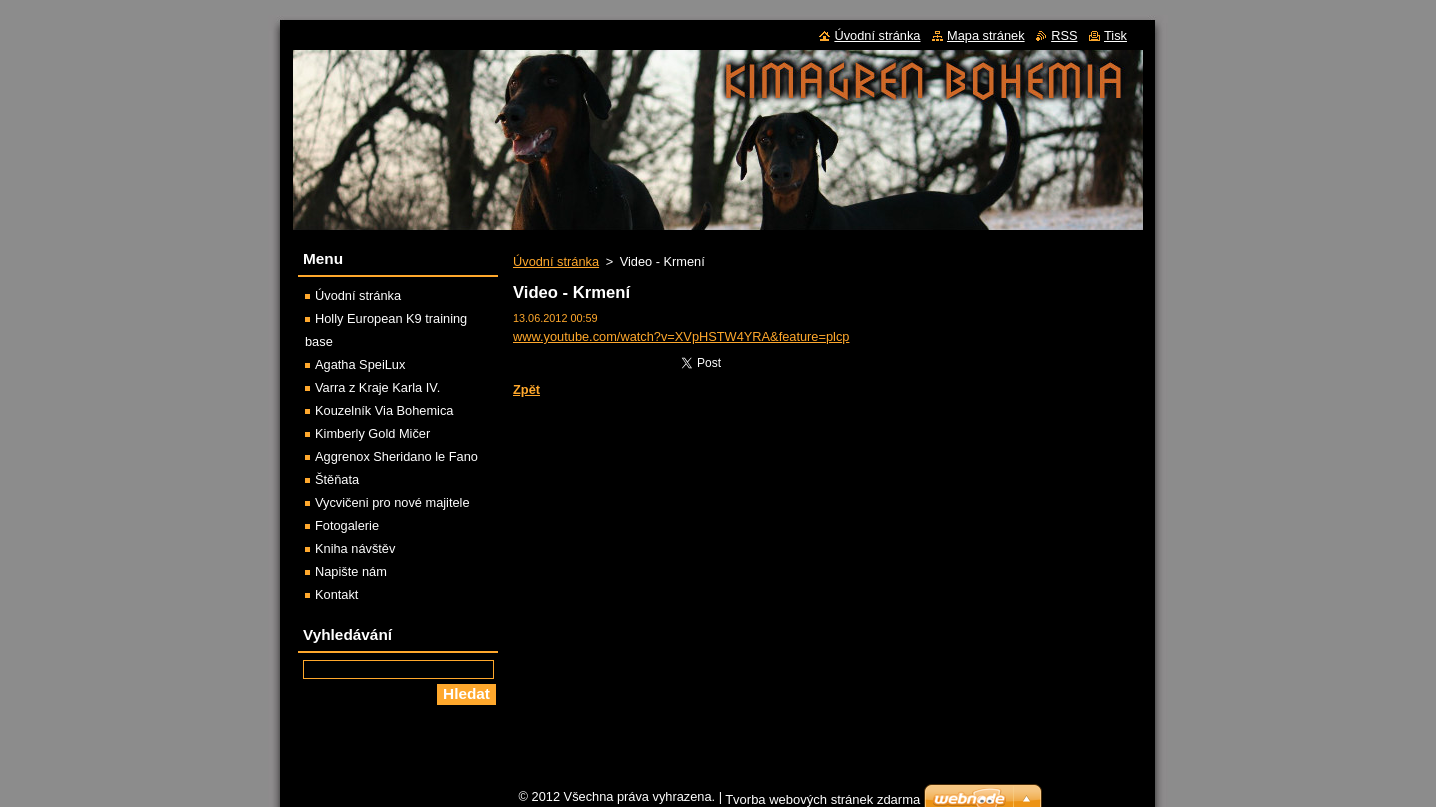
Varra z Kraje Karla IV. (377, 387)
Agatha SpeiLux (360, 364)
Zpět (526, 389)
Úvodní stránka (556, 261)
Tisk (1115, 35)
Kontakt (336, 594)
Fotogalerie (347, 525)
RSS (1064, 35)
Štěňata (337, 479)
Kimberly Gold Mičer (372, 433)
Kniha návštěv (355, 548)
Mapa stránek (986, 35)
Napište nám (351, 571)
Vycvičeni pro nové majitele (392, 502)
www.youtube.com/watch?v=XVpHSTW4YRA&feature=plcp (681, 336)
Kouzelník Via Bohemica (384, 410)
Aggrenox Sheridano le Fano (396, 456)
